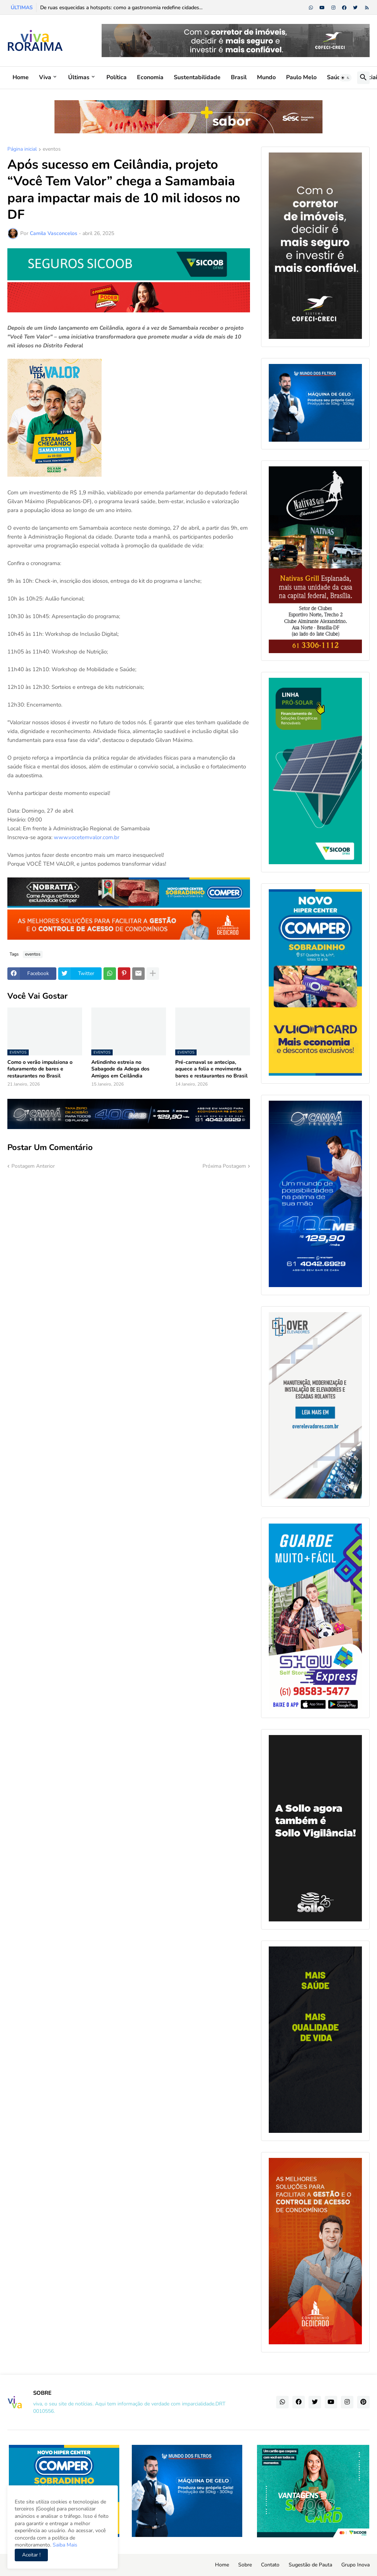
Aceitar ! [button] (31, 2554)
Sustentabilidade (197, 77)
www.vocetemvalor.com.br (85, 837)
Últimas (78, 77)
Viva (45, 77)
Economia (150, 77)
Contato (270, 2564)
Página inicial (22, 150)
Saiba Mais (64, 2544)
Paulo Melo (301, 77)
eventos (52, 150)
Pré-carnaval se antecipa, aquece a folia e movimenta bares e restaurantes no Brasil (211, 1069)
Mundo (266, 77)
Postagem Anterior (33, 1166)
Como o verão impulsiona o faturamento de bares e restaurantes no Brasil (40, 1069)
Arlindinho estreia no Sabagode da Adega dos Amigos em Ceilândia (120, 1069)
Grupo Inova (355, 2564)
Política (116, 77)
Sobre (245, 2564)
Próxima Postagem (224, 1166)
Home (21, 77)
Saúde (335, 77)
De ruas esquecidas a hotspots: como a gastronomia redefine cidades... (121, 7)
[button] (345, 77)
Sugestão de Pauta (310, 2564)
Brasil (239, 77)
